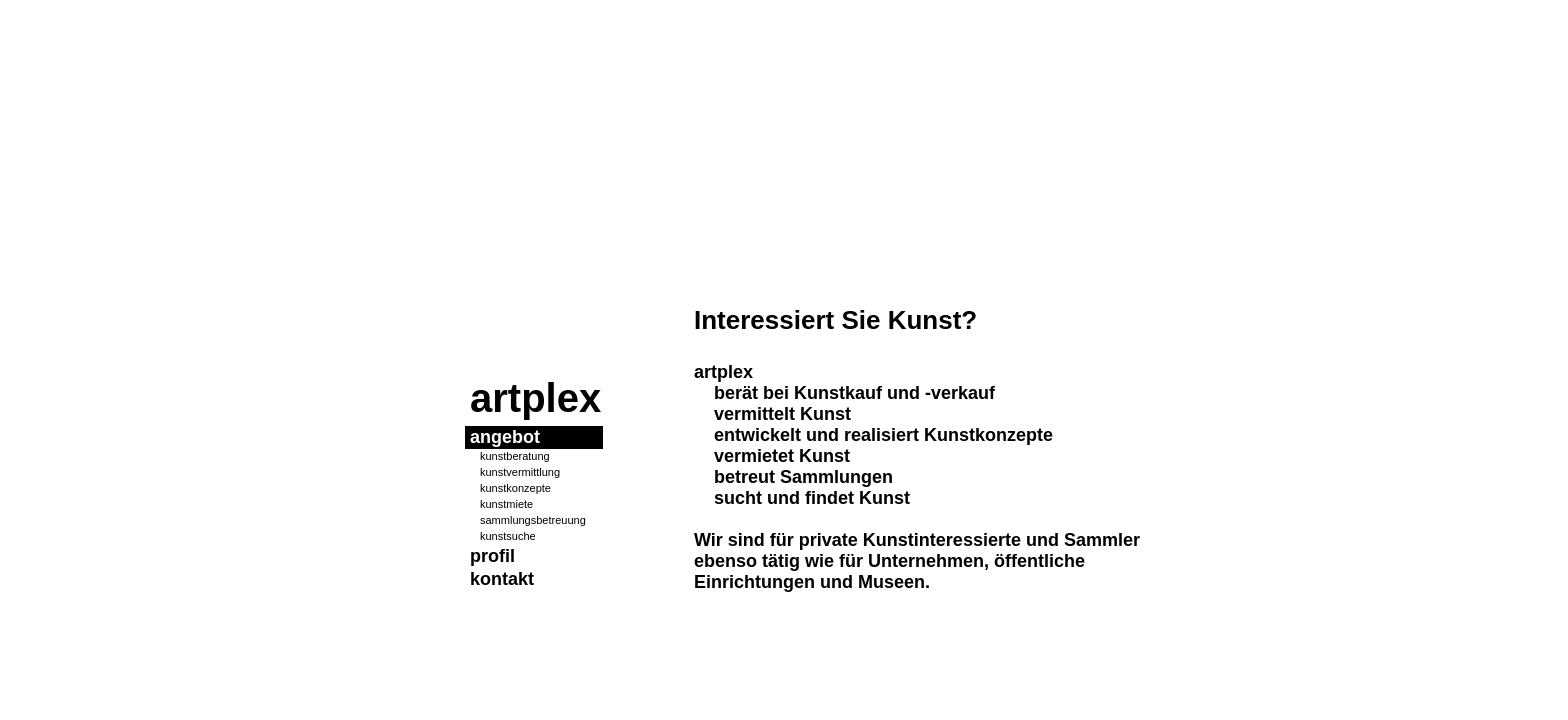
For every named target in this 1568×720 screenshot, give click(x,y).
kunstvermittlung (520, 472)
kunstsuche (508, 536)
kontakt (502, 579)
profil (492, 556)
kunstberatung (515, 456)
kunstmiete (506, 504)
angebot (505, 437)
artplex (535, 398)
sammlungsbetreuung (533, 520)
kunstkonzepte (515, 488)
